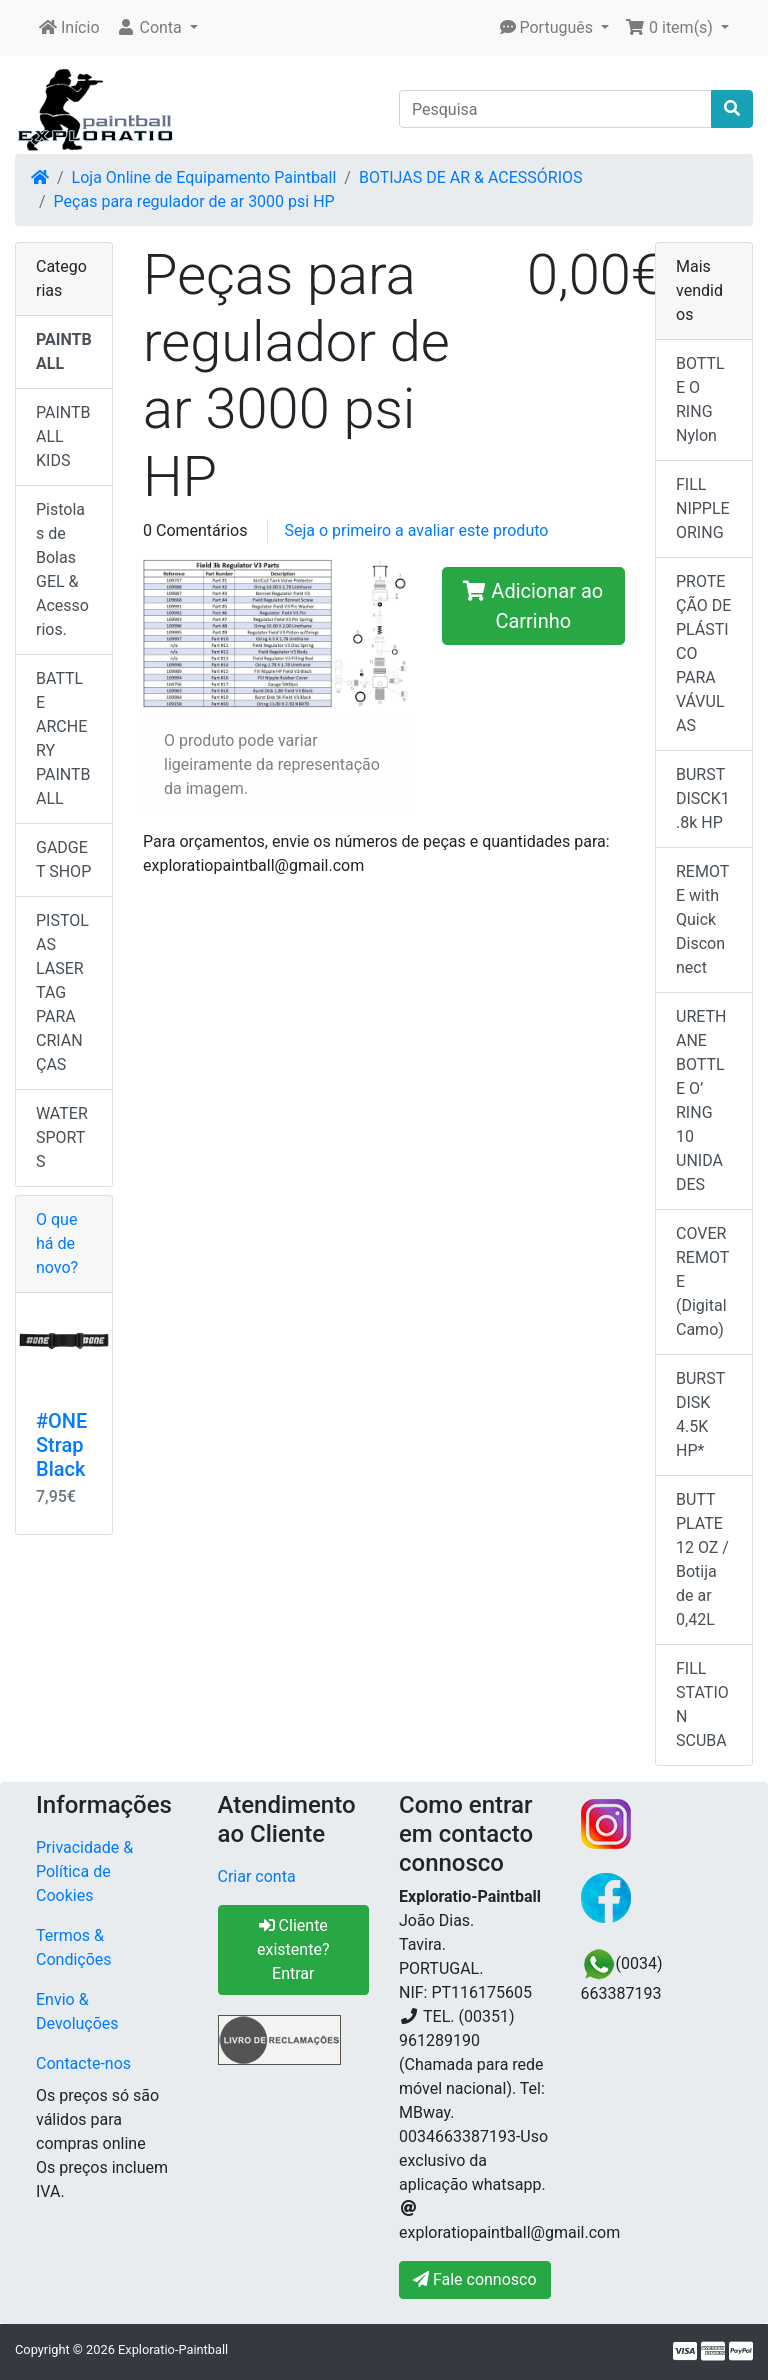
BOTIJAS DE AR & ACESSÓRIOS (471, 177)
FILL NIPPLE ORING (703, 508)
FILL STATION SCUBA (702, 1704)
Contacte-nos (83, 2063)
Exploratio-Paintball (173, 2349)
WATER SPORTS (62, 1137)
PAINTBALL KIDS (63, 436)
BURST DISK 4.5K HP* (700, 1414)
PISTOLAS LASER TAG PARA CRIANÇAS (62, 992)
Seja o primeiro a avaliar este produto (416, 530)
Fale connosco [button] (475, 2279)
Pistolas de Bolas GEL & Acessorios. (62, 569)
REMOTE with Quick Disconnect (702, 919)
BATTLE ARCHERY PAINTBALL (63, 738)
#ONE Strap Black (61, 1445)
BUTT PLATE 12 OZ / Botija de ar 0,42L (702, 1559)
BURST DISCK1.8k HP (703, 798)
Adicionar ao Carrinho (533, 606)
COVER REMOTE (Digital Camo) (702, 1281)
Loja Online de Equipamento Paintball (204, 177)
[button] (157, 28)
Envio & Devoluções (77, 2011)
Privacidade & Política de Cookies (84, 1871)
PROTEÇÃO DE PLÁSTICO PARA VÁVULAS (703, 653)
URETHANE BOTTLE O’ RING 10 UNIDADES (701, 1100)
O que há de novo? (57, 1243)
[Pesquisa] (555, 109)
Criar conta (257, 1876)
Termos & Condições (74, 1947)
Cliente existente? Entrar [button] (293, 1949)
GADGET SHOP (63, 859)
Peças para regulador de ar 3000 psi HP (194, 201)
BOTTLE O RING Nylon (700, 399)
